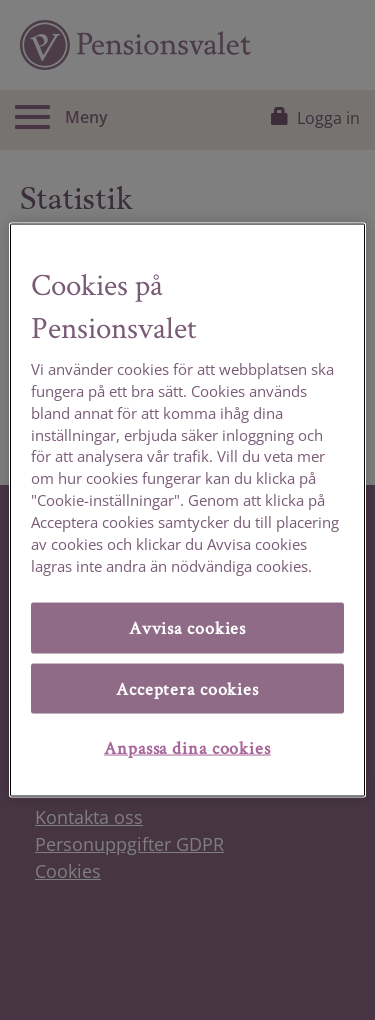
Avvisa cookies (187, 627)
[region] (187, 510)
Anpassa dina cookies (187, 747)
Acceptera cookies (187, 687)
